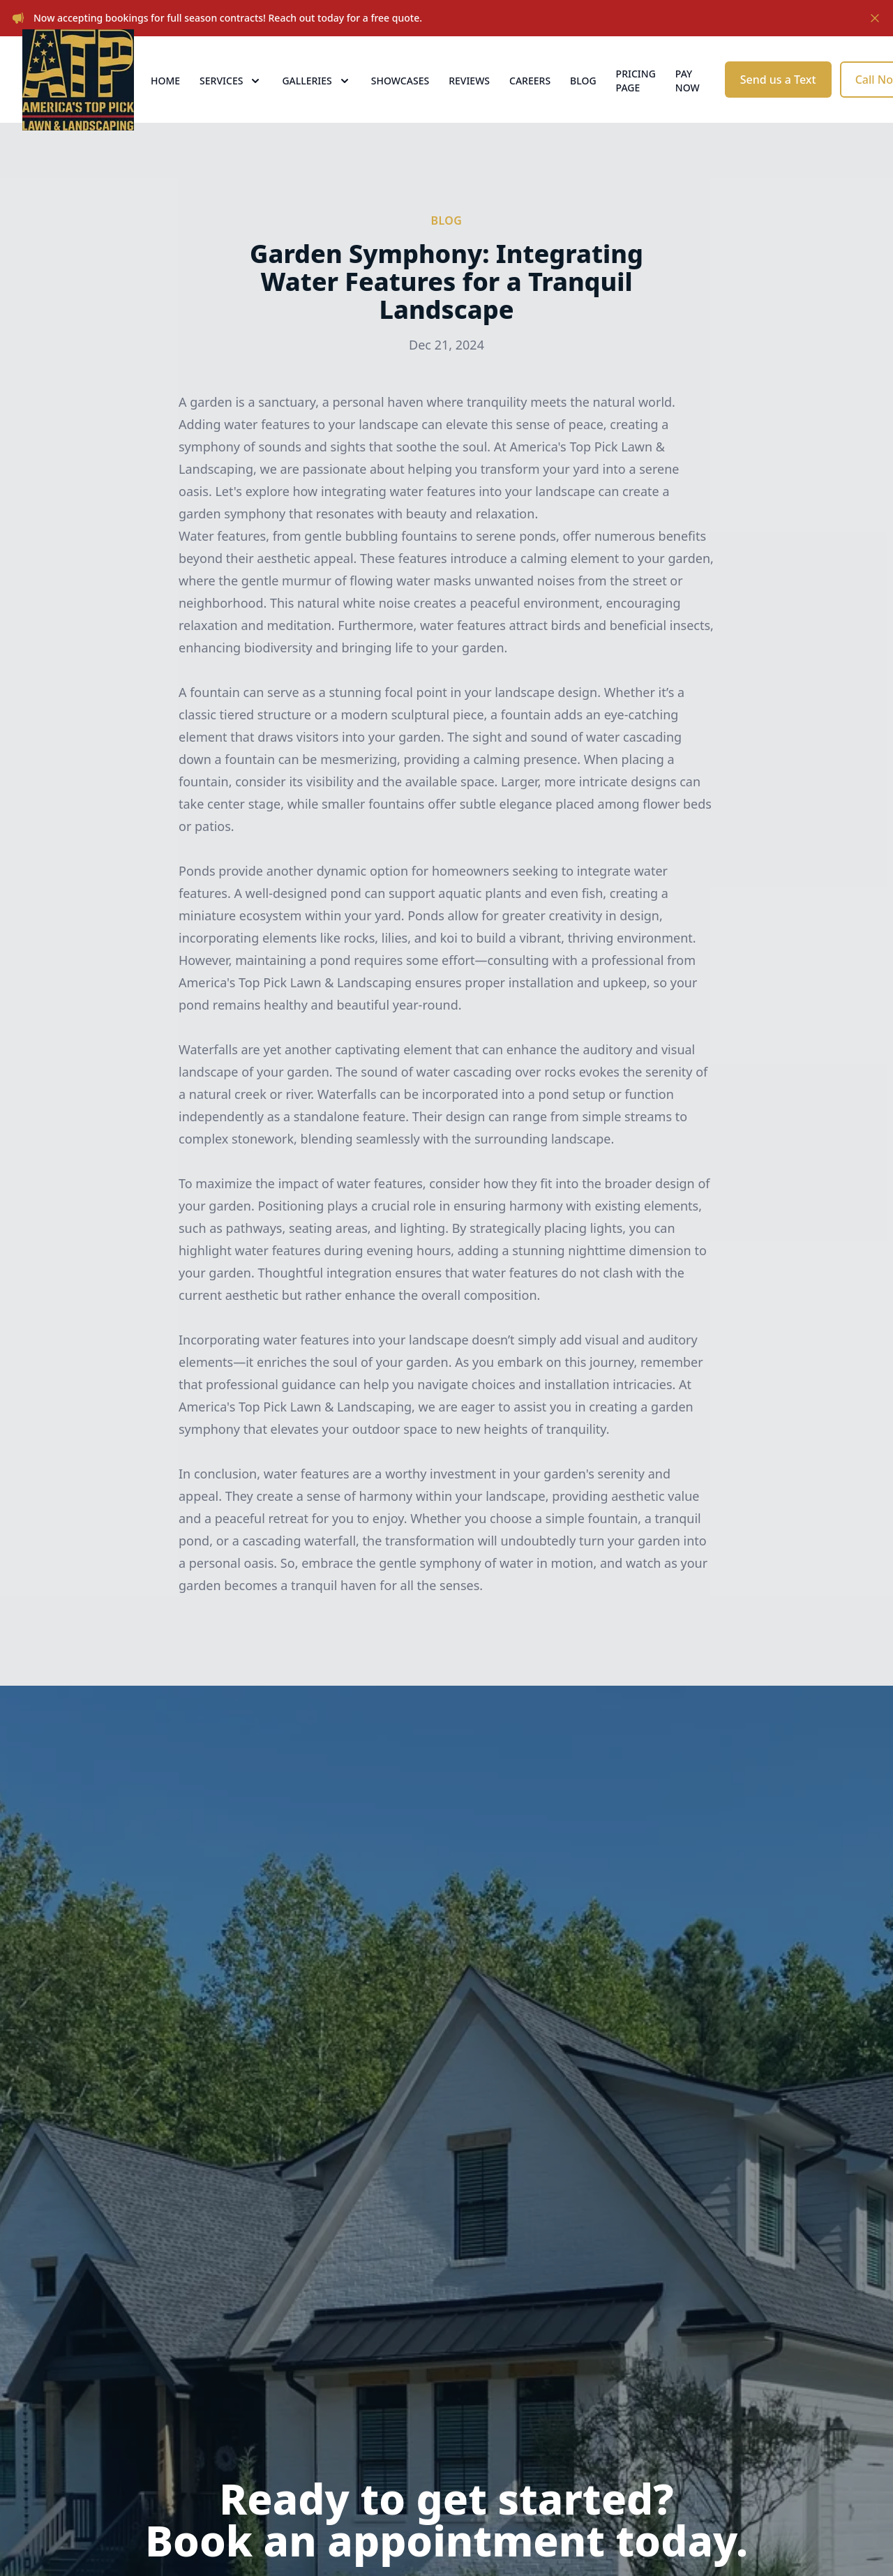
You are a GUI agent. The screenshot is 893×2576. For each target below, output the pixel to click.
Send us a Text (778, 97)
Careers (529, 98)
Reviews (469, 98)
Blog (583, 98)
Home (165, 98)
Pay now (687, 98)
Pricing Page (636, 98)
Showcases (400, 98)
